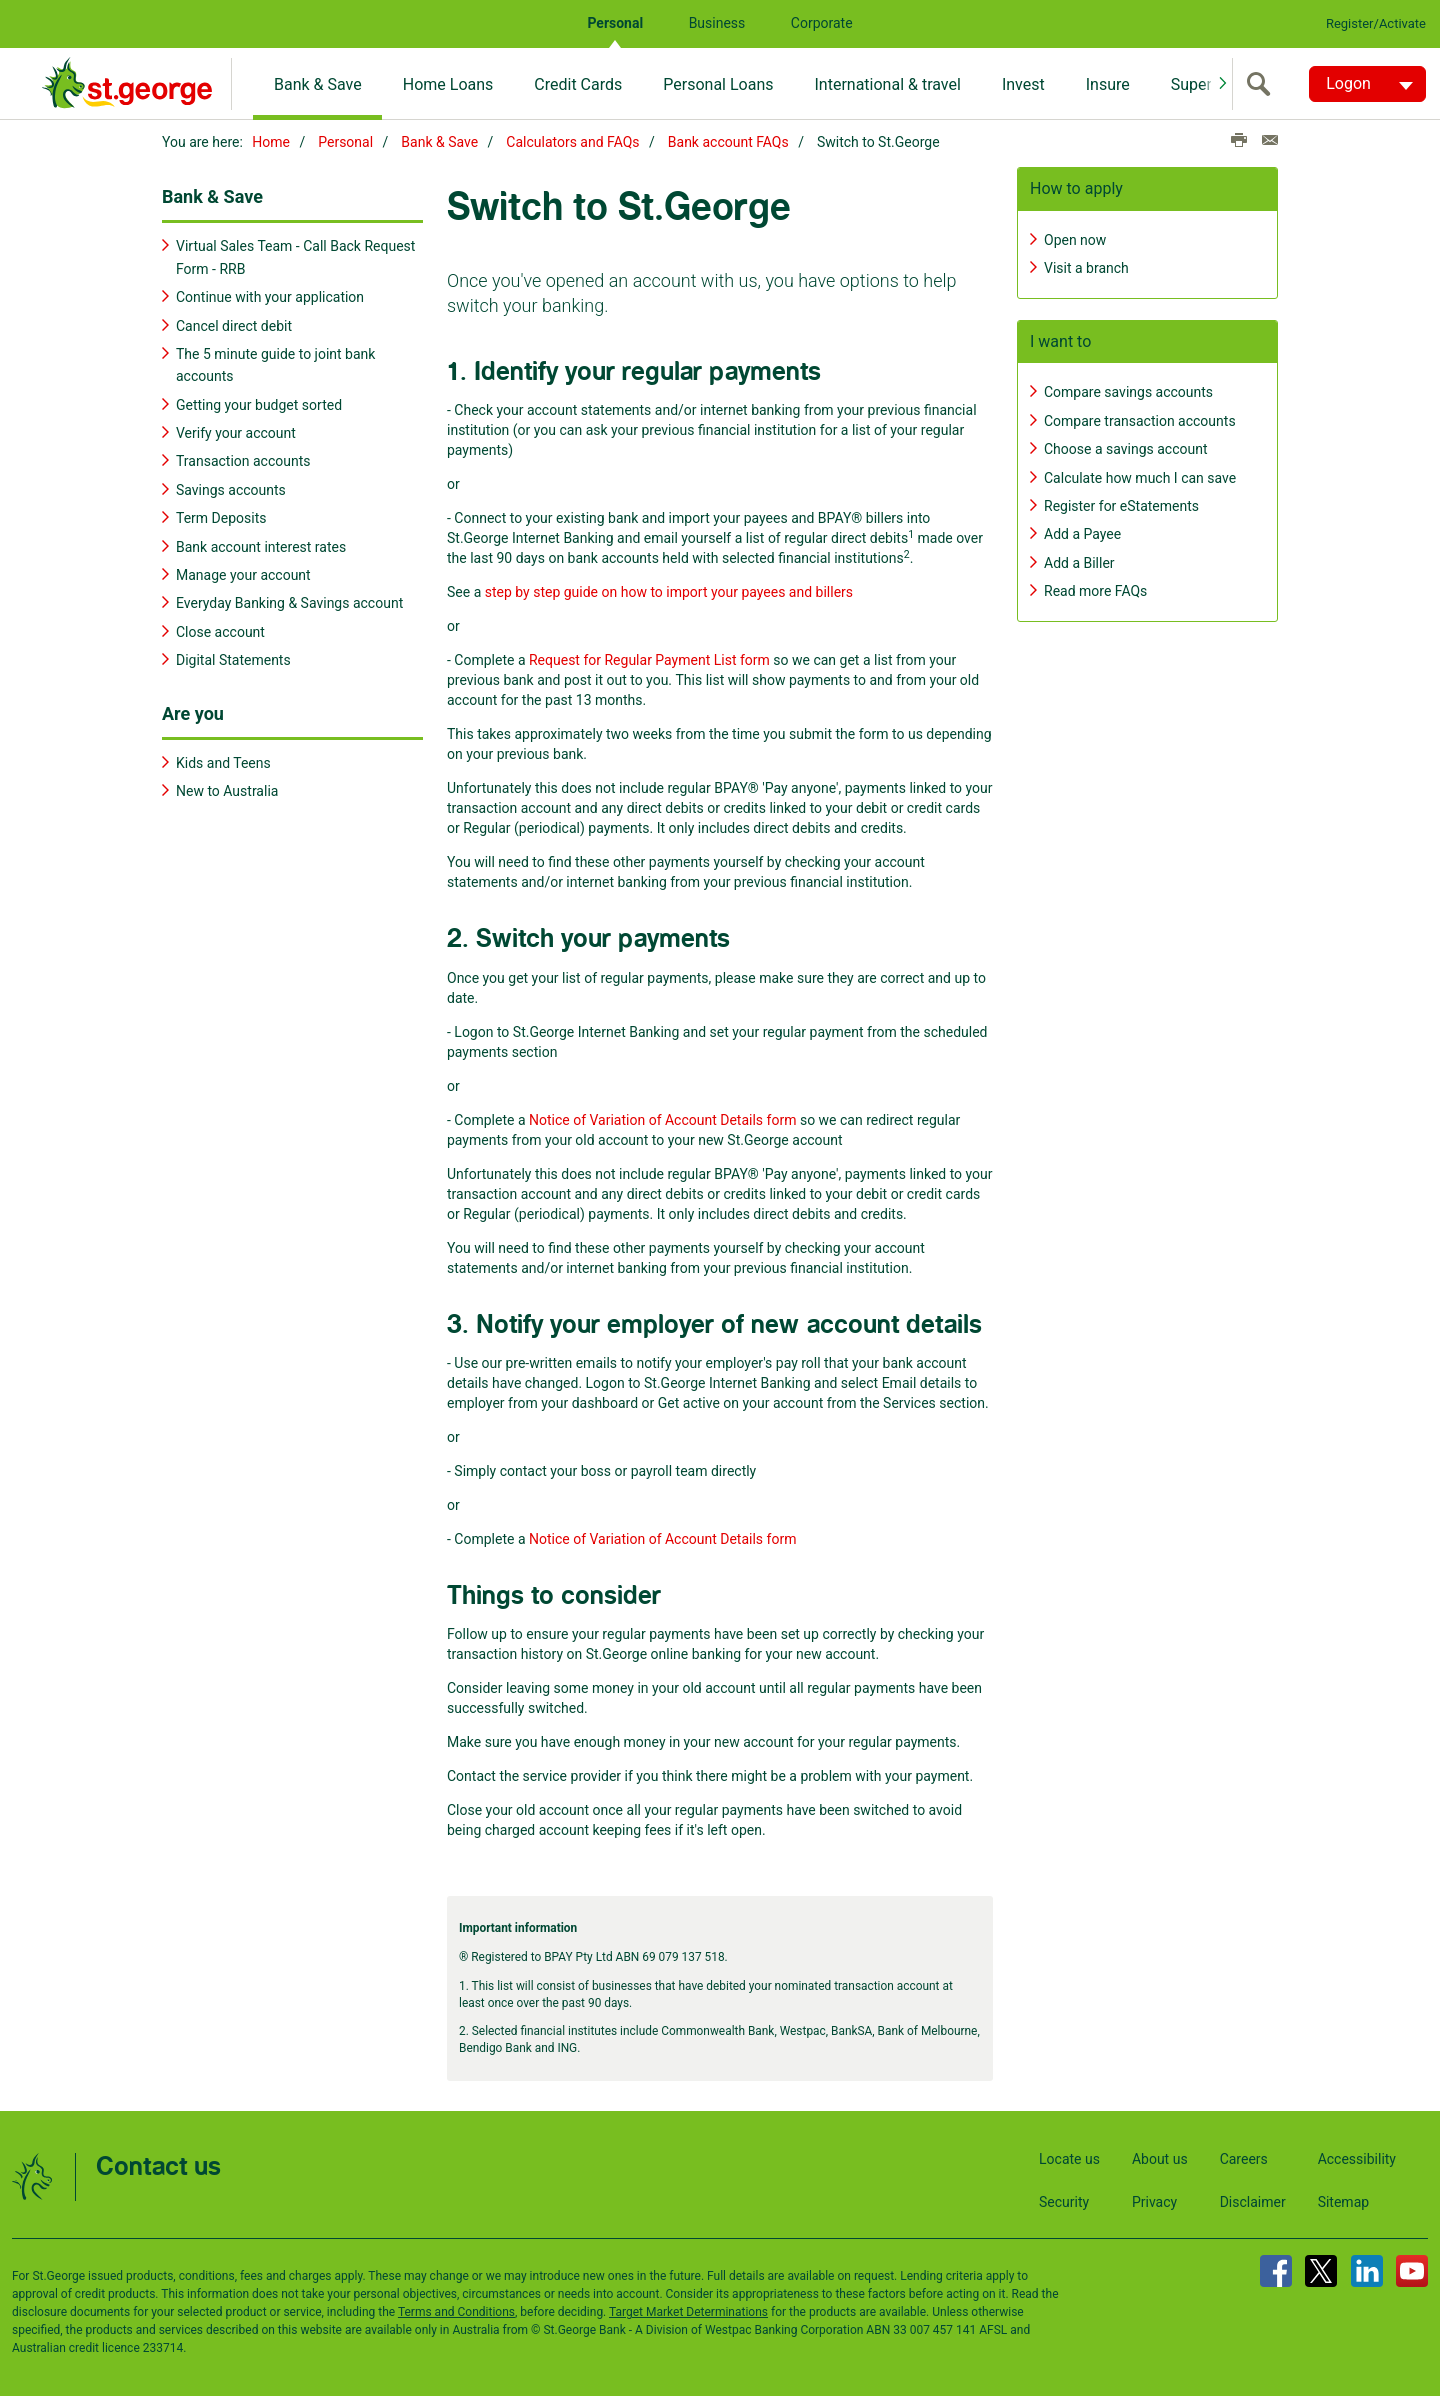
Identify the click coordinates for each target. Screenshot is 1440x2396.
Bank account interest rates (261, 544)
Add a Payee (1082, 531)
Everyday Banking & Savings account (289, 600)
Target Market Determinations (688, 2309)
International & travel (887, 84)
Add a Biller (1079, 560)
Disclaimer (1253, 2199)
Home (271, 142)
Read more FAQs (1095, 588)
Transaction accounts (243, 459)
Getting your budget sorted (259, 402)
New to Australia (227, 788)
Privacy (1154, 2199)
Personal (615, 23)
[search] (1263, 84)
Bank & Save (318, 84)
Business (717, 23)
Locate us (1069, 2156)
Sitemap (1343, 2199)
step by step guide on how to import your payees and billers (669, 589)
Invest (1023, 84)
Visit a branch (1086, 265)
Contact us (158, 2164)
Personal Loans (718, 84)
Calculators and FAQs (572, 142)
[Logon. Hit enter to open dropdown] (1367, 84)
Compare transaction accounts (1140, 418)
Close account (220, 629)
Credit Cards (578, 84)
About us (1160, 2156)
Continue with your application (270, 294)
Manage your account (243, 572)
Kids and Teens (223, 760)
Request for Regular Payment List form (649, 657)
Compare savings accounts (1128, 389)
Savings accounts (231, 487)
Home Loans (448, 84)
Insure (1108, 84)
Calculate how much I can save (1140, 475)
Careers (1244, 2156)
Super (1191, 84)
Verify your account (236, 430)
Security (1064, 2199)
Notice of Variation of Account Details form (662, 1117)
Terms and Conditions (456, 2309)
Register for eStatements (1121, 503)
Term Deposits (221, 515)
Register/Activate (1376, 23)
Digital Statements (233, 657)
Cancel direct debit (234, 323)
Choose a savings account (1126, 446)
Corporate (822, 23)
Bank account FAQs (728, 142)
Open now (1075, 237)
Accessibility (1357, 2156)
